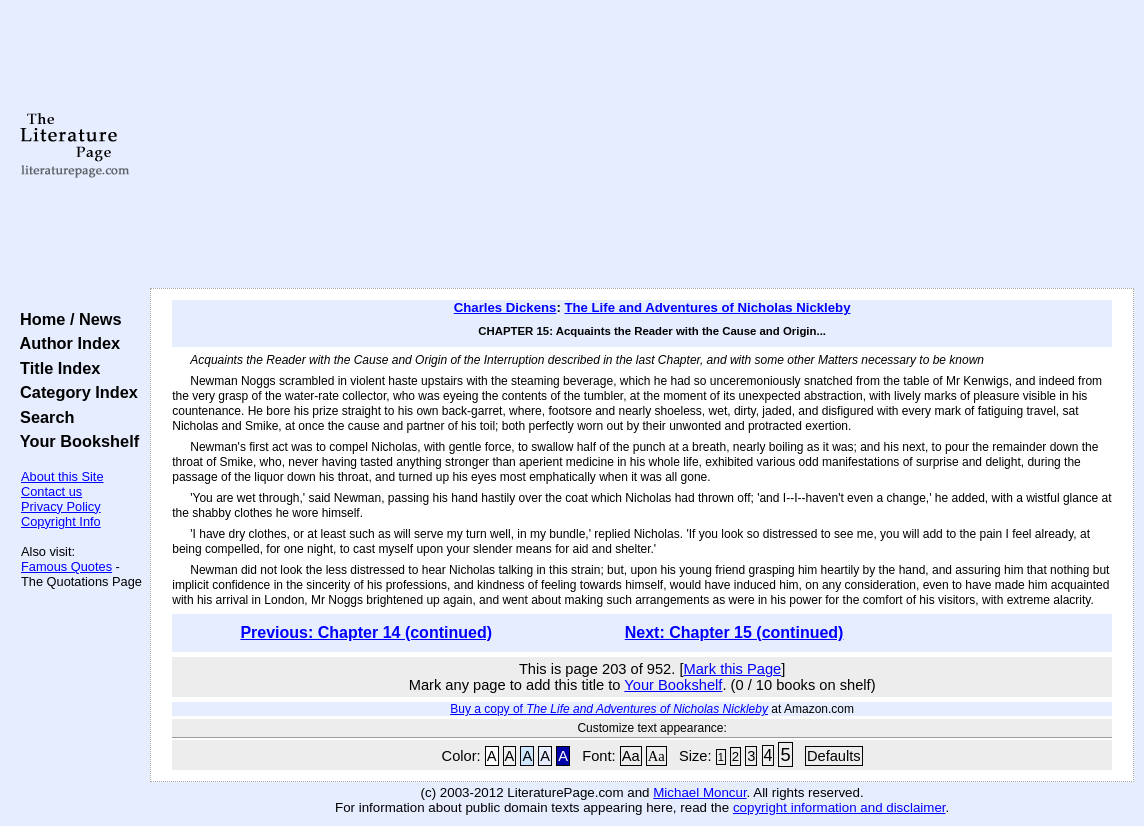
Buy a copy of (609, 709)
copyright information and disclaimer (839, 807)
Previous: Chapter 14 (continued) (366, 632)
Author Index (65, 343)
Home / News (66, 319)
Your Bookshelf (75, 441)
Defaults (834, 756)
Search (42, 417)
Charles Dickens (505, 307)
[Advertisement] (642, 145)
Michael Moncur (699, 792)
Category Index (74, 392)
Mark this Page (733, 669)
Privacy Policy (61, 506)
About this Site (62, 476)
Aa (631, 756)
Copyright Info (61, 521)
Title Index (55, 368)
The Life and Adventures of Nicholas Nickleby (707, 307)
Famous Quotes (66, 566)
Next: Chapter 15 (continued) (734, 632)
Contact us (51, 491)
